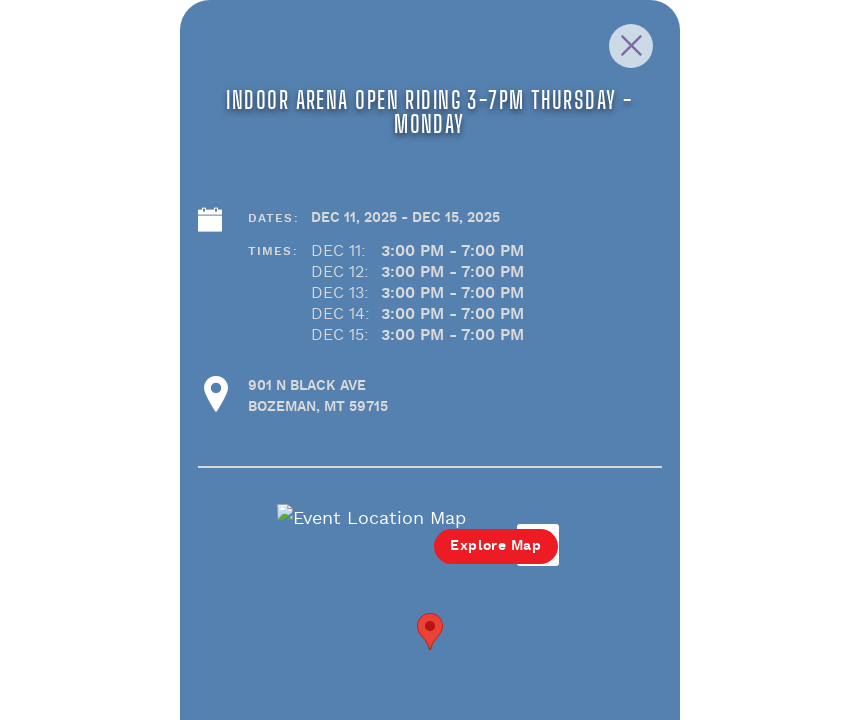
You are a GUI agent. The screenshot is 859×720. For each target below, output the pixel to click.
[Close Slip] (749, 68)
